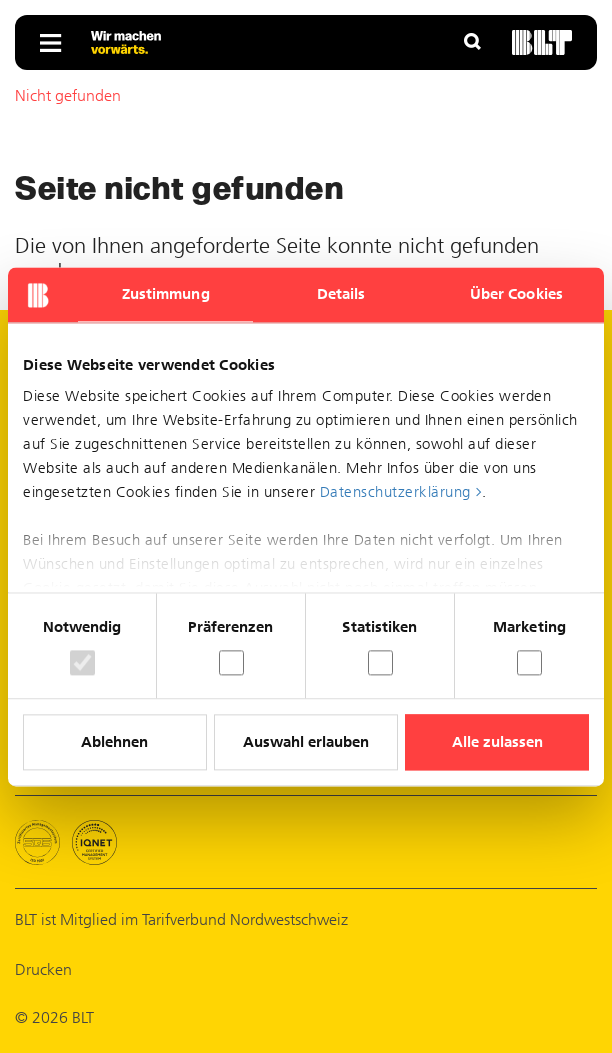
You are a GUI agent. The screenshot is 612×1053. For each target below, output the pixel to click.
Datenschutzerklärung (395, 492)
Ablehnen (114, 742)
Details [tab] (341, 294)
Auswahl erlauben (306, 742)
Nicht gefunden (68, 95)
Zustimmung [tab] (166, 294)
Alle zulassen (497, 742)
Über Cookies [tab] (516, 294)
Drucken (43, 969)
